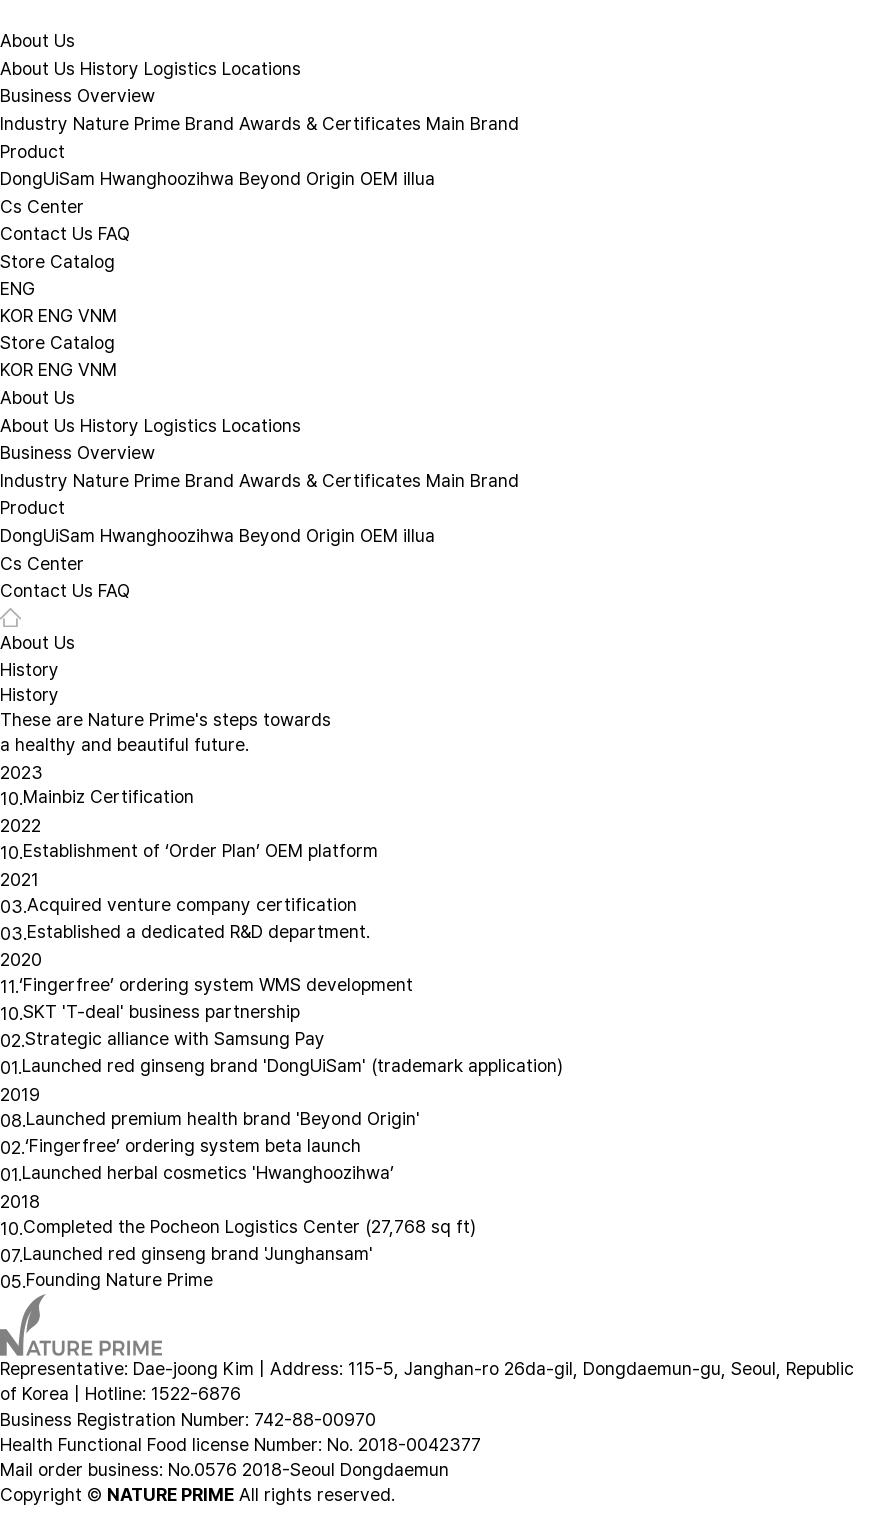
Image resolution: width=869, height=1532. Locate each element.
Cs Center (42, 205)
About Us (37, 40)
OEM (379, 178)
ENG (17, 288)
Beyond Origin (297, 178)
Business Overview (77, 95)
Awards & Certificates (330, 123)
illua (419, 178)
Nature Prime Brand (153, 123)
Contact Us (46, 233)
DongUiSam (47, 178)
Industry (34, 123)
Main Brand (472, 123)
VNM (97, 314)
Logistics (180, 67)
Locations (261, 67)
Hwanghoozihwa (167, 178)
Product (32, 150)
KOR (16, 314)
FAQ (114, 233)
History (109, 67)
